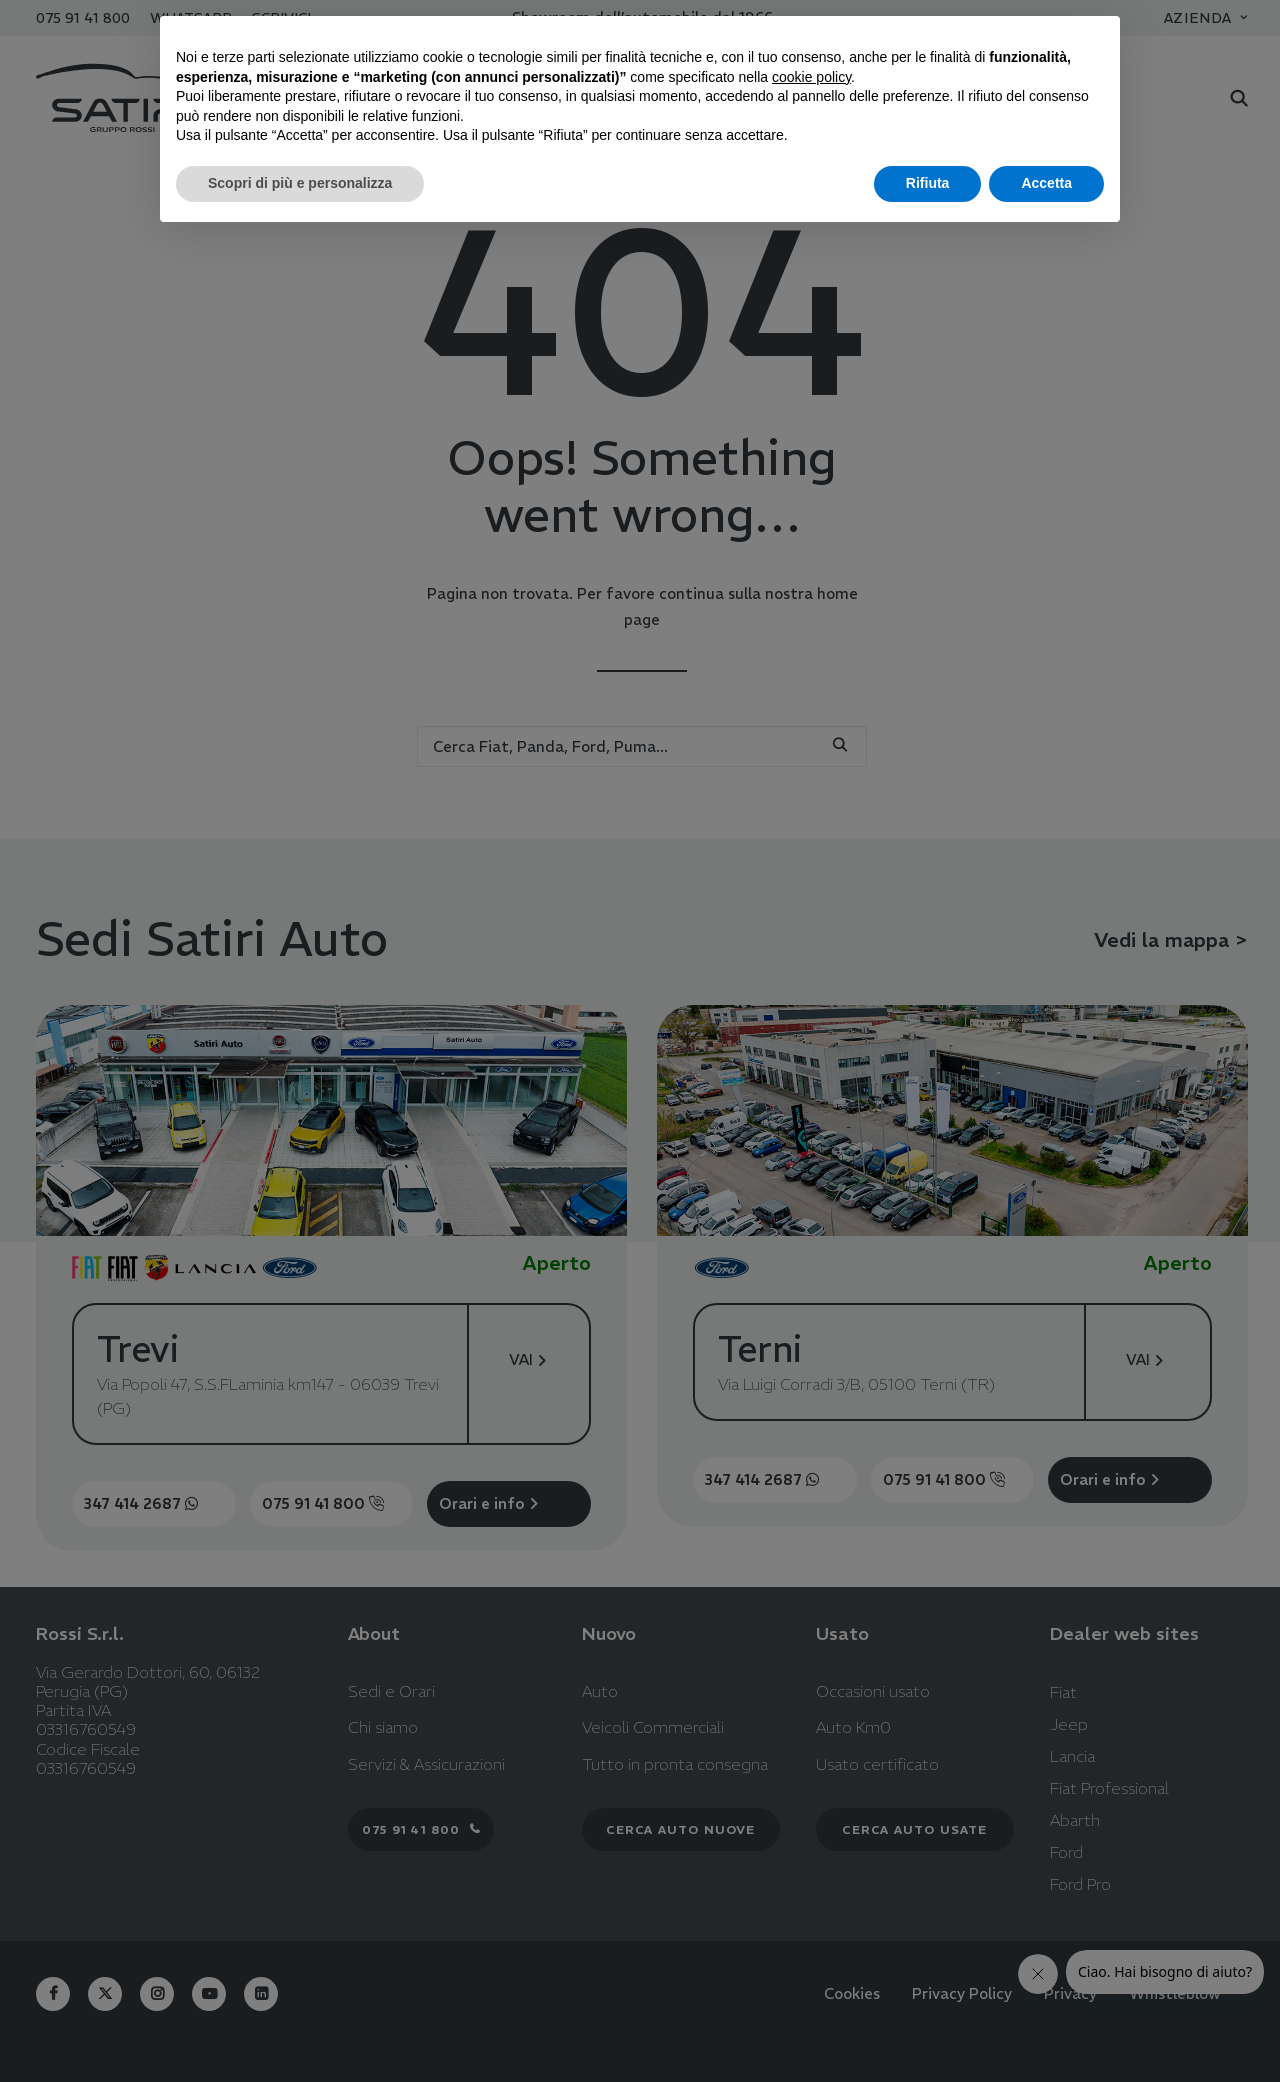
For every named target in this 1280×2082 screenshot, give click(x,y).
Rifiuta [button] (928, 183)
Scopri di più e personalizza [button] (300, 183)
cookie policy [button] (811, 77)
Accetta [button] (1046, 183)
